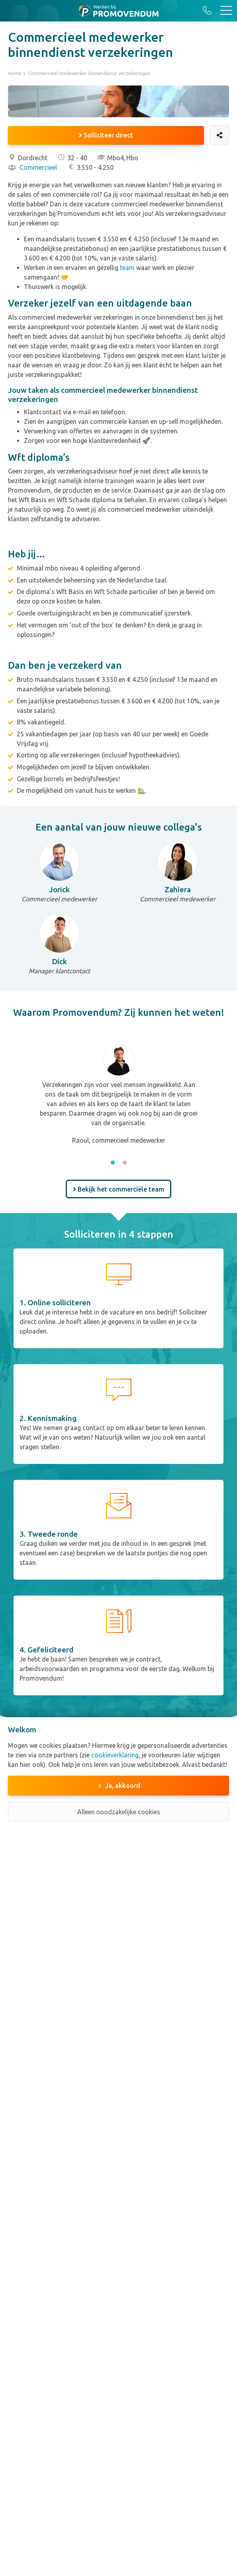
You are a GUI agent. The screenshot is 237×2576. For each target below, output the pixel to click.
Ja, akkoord (122, 1785)
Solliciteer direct (106, 135)
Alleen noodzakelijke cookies (118, 1811)
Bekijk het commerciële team (118, 1189)
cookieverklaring (114, 1755)
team (127, 267)
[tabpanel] (118, 1088)
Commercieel (32, 167)
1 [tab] (113, 1163)
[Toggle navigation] (226, 11)
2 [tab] (125, 1163)
